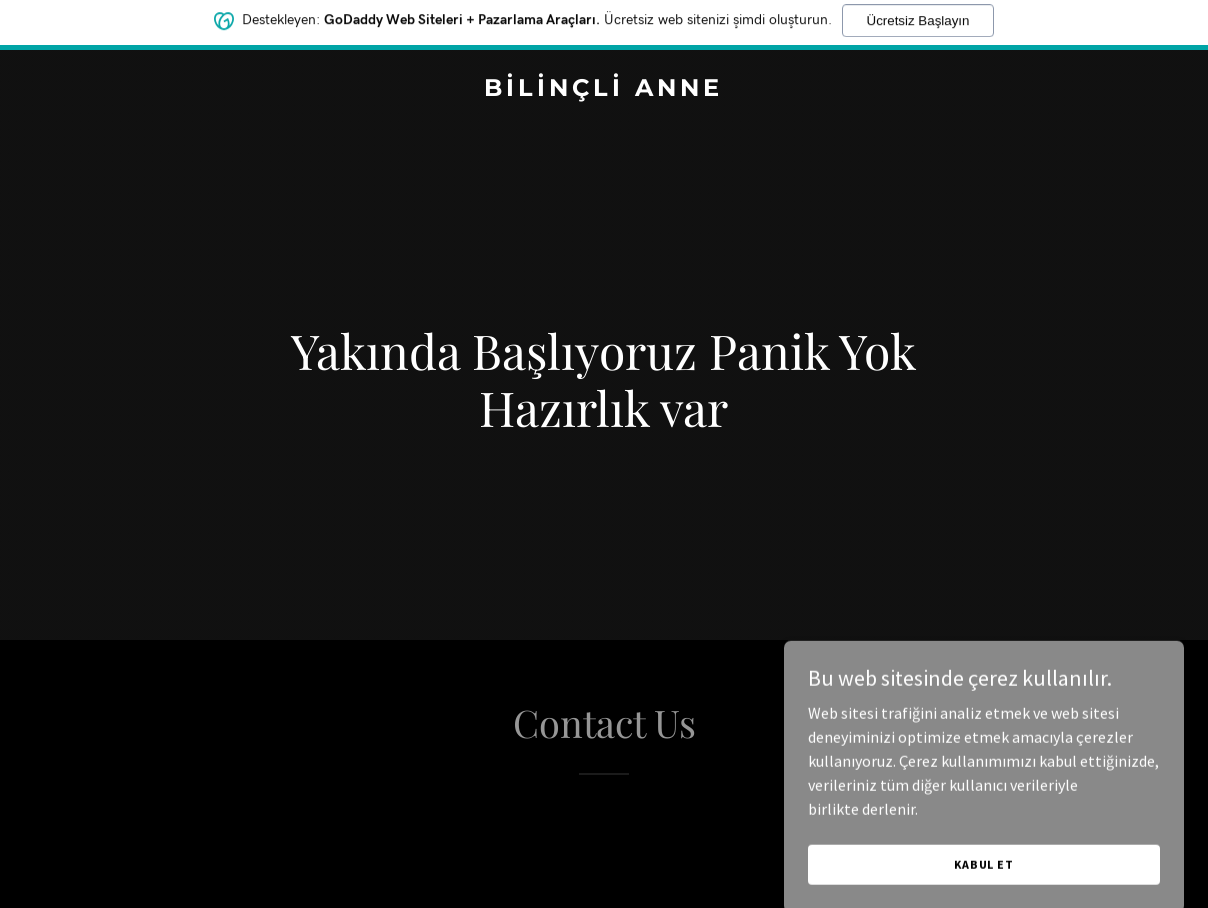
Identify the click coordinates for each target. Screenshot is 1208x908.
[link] (603, 90)
